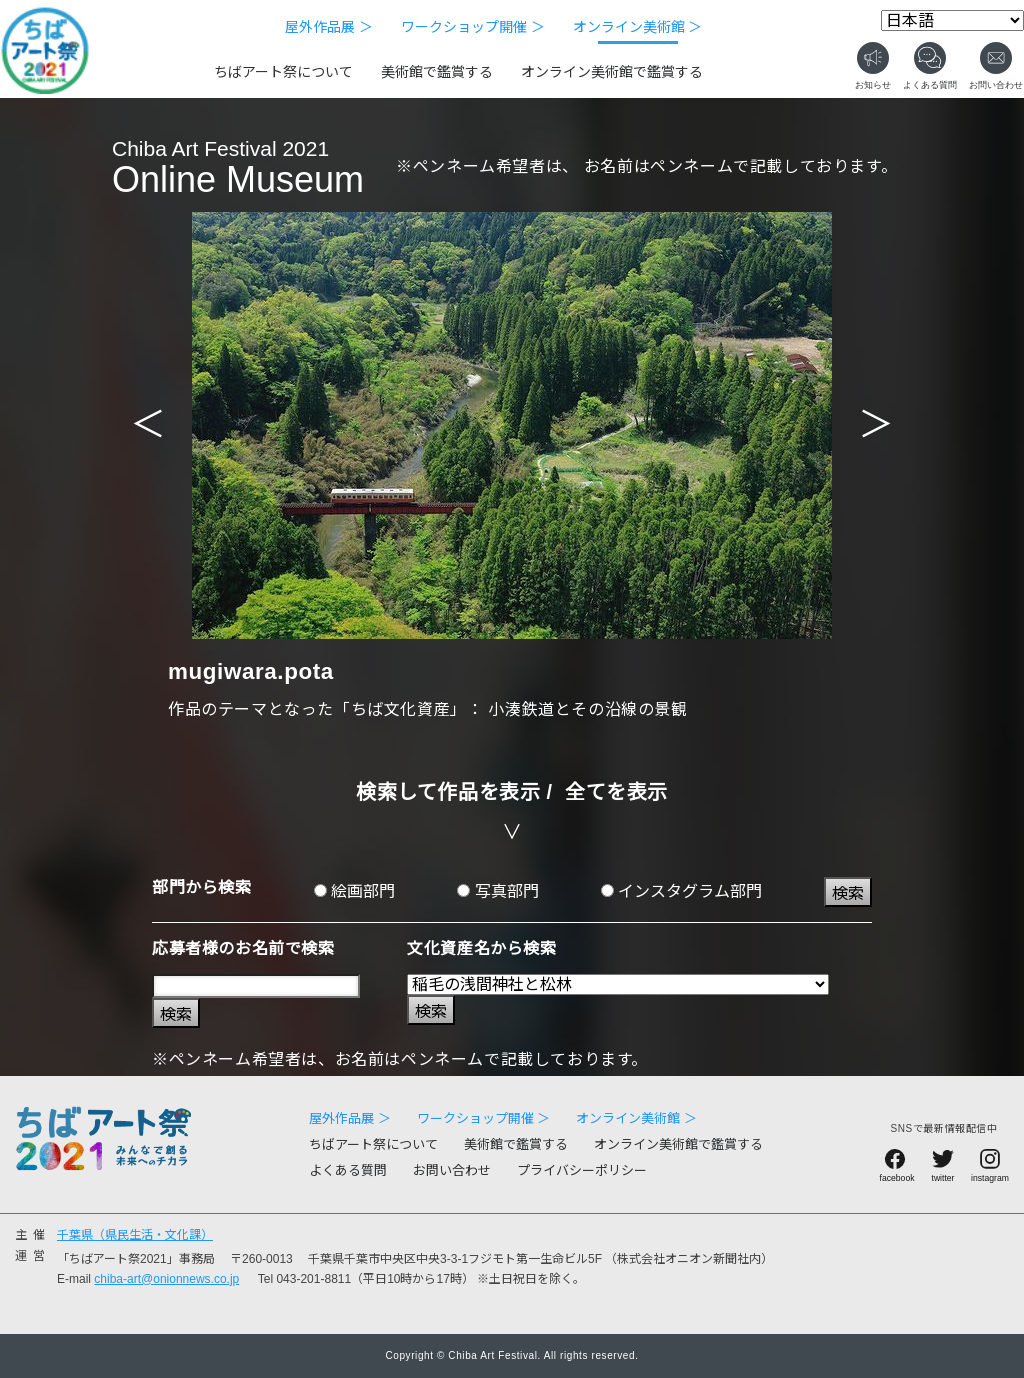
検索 (848, 893)
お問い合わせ (452, 1170)
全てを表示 (616, 792)
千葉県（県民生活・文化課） (135, 1235)
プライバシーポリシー (582, 1170)
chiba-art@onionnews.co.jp (166, 1279)
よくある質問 (348, 1170)
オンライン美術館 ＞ (638, 27)
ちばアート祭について (283, 72)
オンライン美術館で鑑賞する (612, 72)
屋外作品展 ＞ (329, 27)
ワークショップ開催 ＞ (473, 27)
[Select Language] (952, 20)
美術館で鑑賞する (437, 72)
